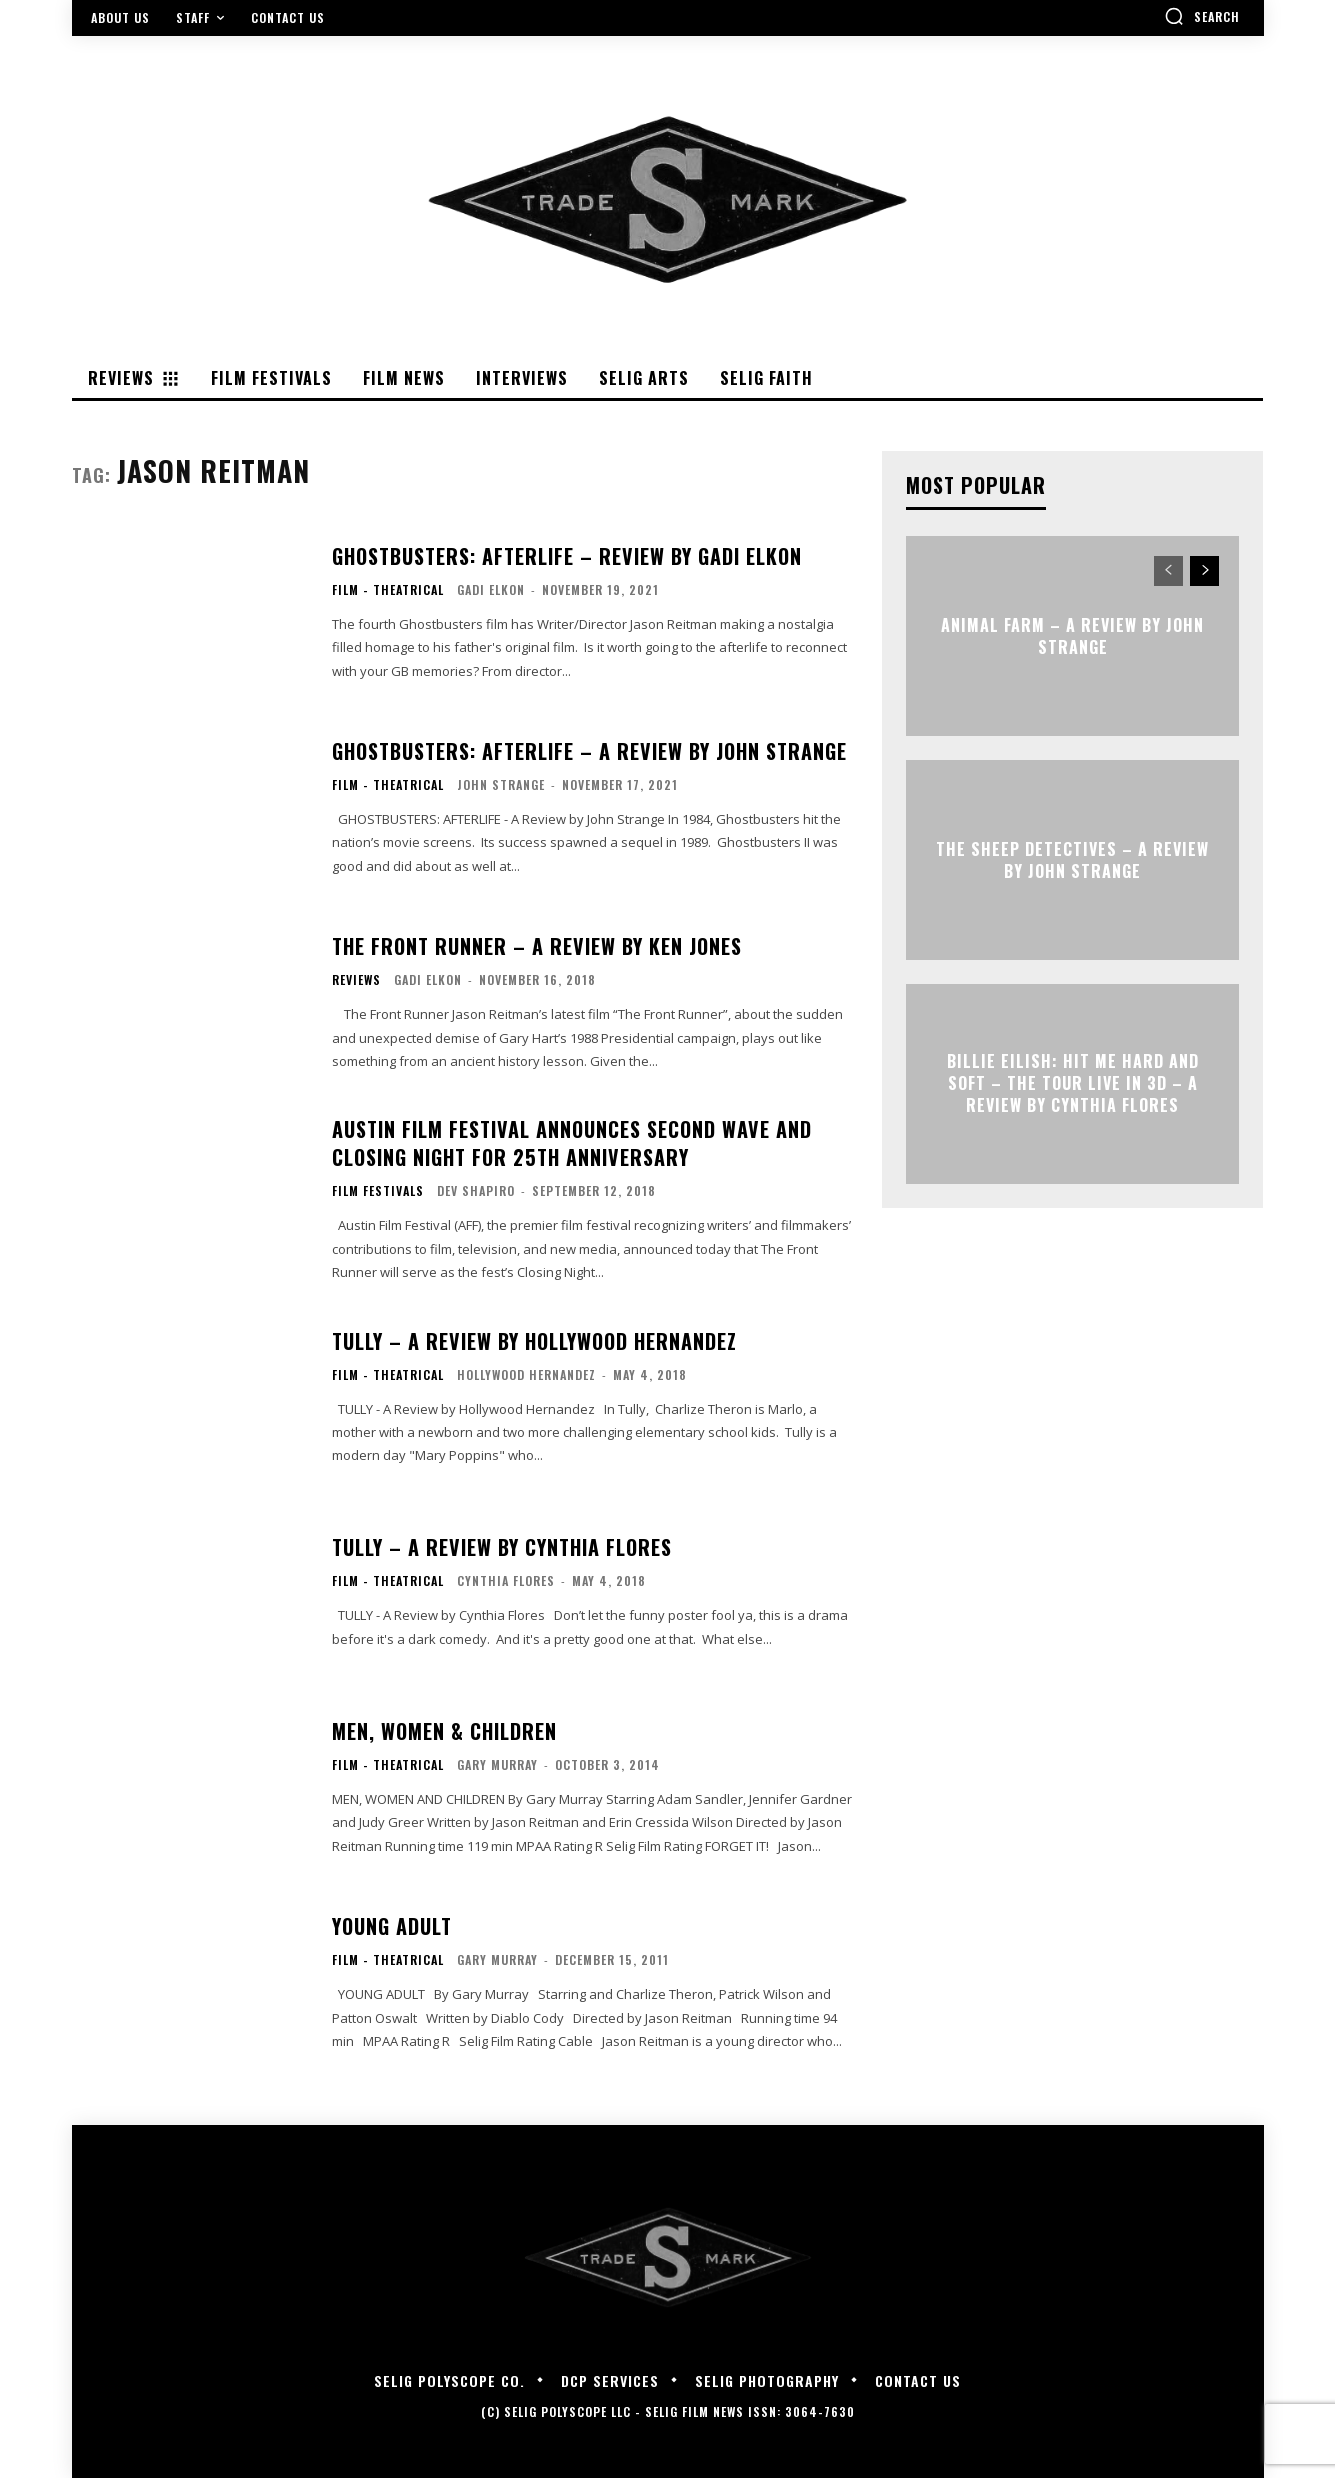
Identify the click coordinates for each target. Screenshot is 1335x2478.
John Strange (501, 784)
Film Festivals (378, 1191)
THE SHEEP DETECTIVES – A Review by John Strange (1072, 859)
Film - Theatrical (388, 590)
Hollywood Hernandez (526, 1374)
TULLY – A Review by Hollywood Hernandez (534, 1341)
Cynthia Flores (506, 1580)
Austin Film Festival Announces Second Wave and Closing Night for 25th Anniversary (572, 1143)
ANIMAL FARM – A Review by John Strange (1072, 635)
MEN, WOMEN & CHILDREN (444, 1731)
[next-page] (1204, 571)
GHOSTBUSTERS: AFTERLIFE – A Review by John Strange (589, 751)
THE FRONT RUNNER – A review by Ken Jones (537, 946)
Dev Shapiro (476, 1190)
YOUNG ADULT (392, 1926)
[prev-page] (1168, 571)
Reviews (356, 980)
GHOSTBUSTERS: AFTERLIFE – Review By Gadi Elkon (567, 556)
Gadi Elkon (491, 589)
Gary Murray (497, 1764)
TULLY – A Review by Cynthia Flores (502, 1547)
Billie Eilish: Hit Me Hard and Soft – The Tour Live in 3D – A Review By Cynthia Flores (1073, 1083)
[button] (1202, 16)
